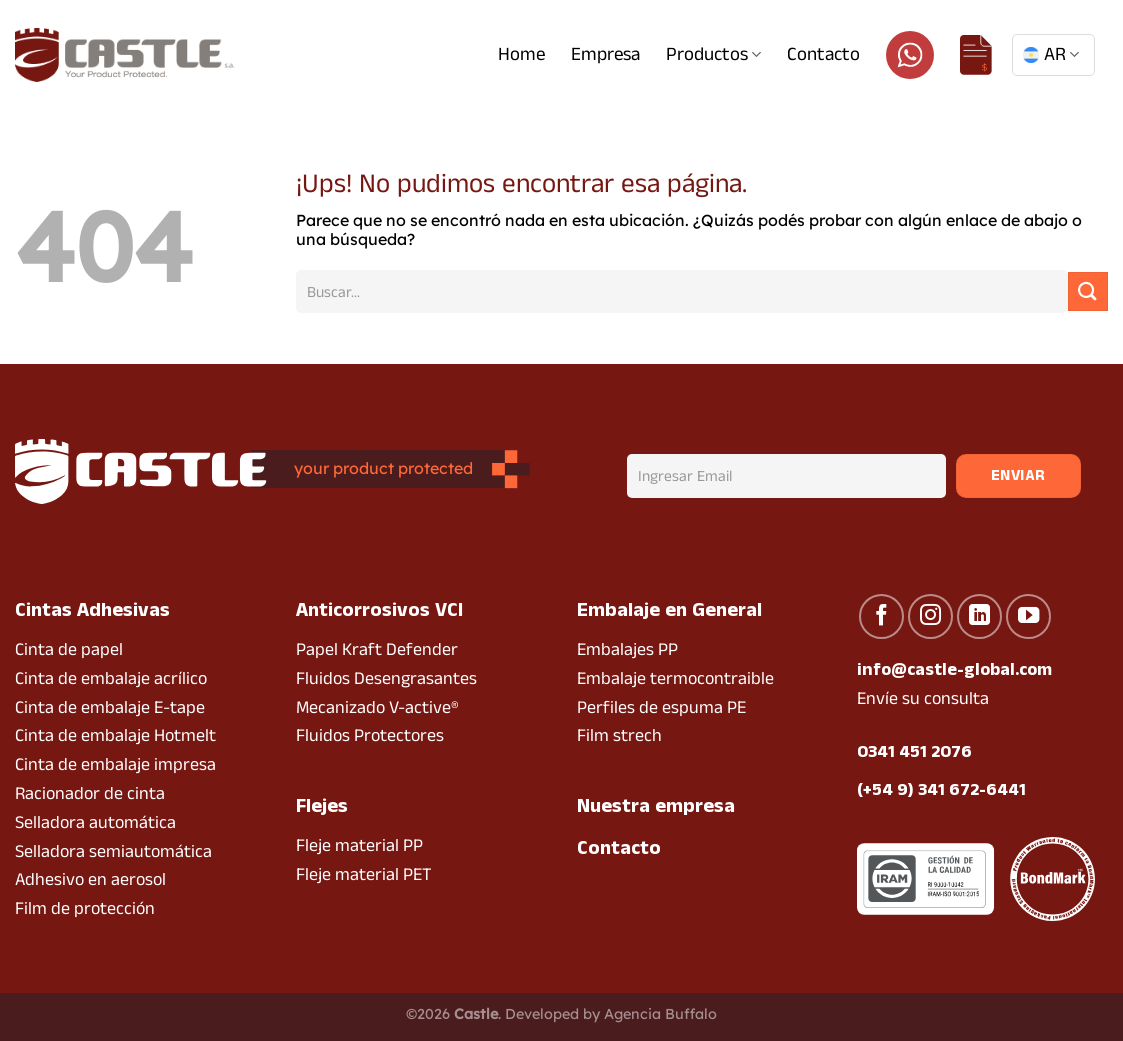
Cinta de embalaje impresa (115, 764)
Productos (713, 54)
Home (521, 54)
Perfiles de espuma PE (661, 707)
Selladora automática (95, 822)
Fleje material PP (359, 845)
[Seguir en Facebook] (881, 616)
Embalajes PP (627, 649)
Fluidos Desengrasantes (386, 678)
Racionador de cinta (90, 793)
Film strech (619, 735)
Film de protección (85, 908)
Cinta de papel (69, 649)
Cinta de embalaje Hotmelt (115, 735)
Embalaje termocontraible (675, 678)
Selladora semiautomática (113, 851)
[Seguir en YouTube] (1028, 616)
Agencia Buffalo (660, 1014)
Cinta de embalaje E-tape (110, 707)
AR (1051, 54)
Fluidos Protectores (370, 735)
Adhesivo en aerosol (90, 879)
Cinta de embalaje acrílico (111, 678)
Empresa (605, 54)
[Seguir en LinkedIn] (979, 616)
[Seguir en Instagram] (930, 616)
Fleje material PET (364, 874)
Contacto (823, 54)
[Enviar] (1088, 291)
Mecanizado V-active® (377, 707)
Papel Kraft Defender (377, 649)
